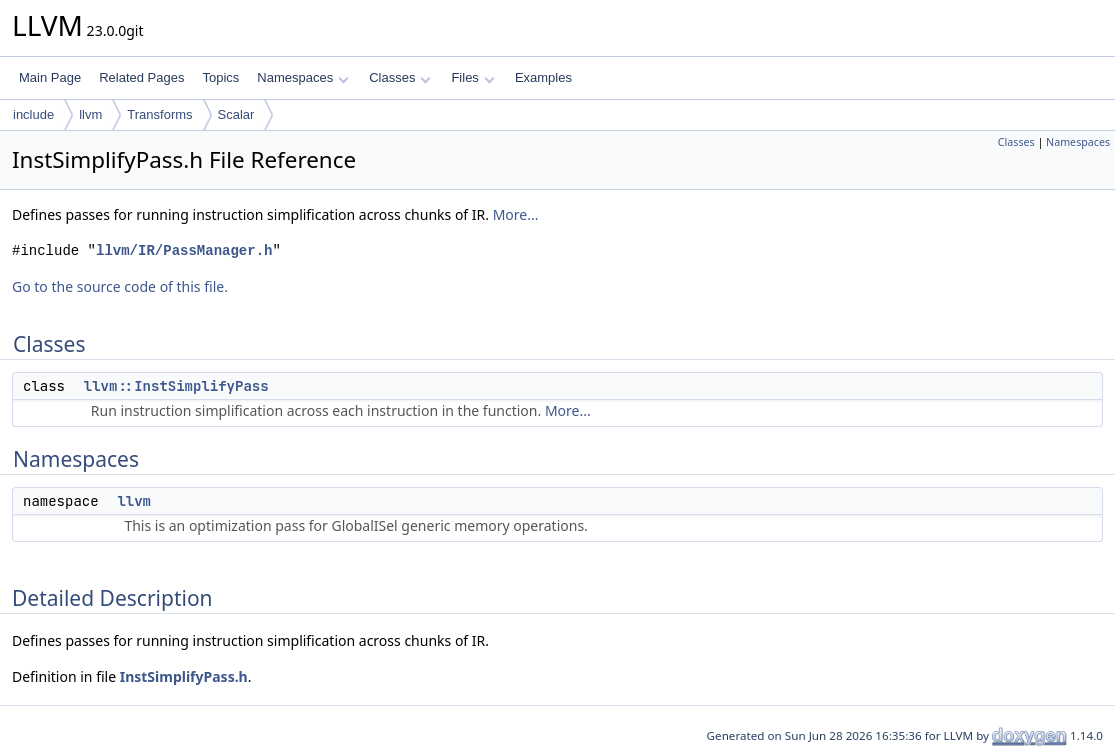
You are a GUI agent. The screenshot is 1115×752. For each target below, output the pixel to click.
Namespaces (302, 77)
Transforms (159, 114)
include (33, 114)
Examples (543, 77)
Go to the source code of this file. (120, 286)
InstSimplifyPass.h (184, 676)
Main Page (50, 77)
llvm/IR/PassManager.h (184, 250)
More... (516, 214)
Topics (220, 77)
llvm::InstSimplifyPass (176, 386)
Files (472, 77)
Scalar (236, 114)
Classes (400, 77)
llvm (90, 114)
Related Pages (141, 77)
